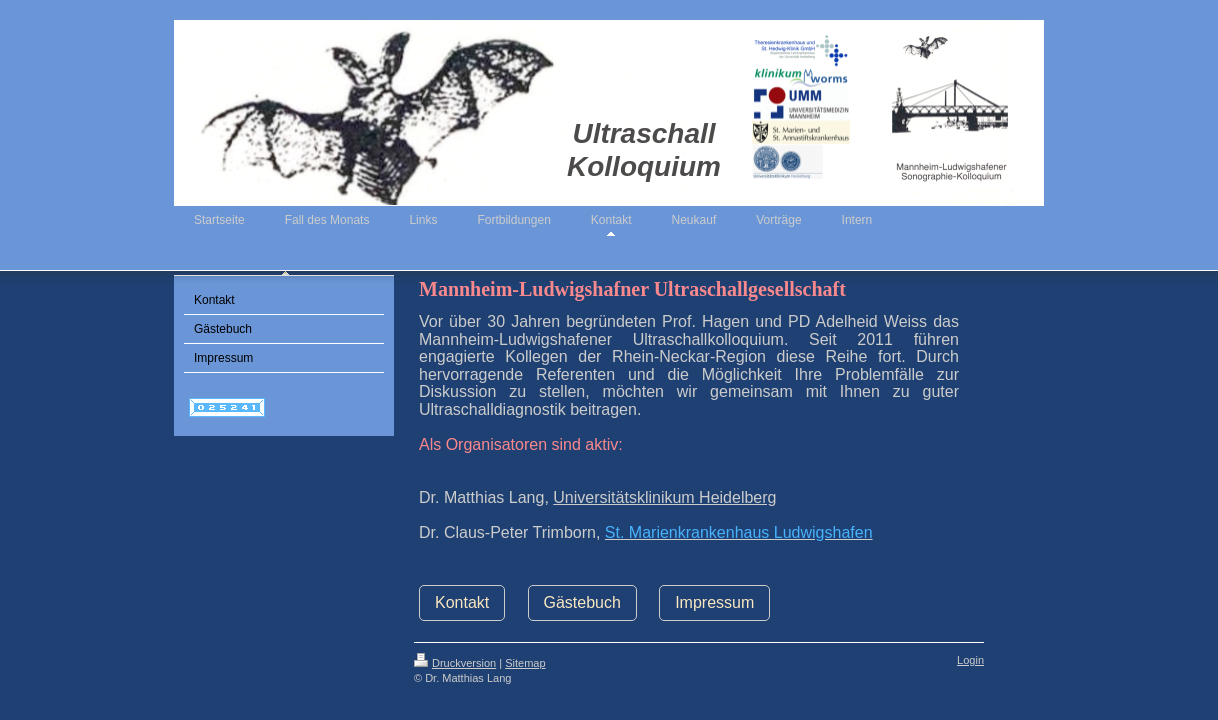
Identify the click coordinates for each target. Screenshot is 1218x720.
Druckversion (455, 663)
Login (970, 660)
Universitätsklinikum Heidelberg (664, 497)
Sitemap (525, 663)
